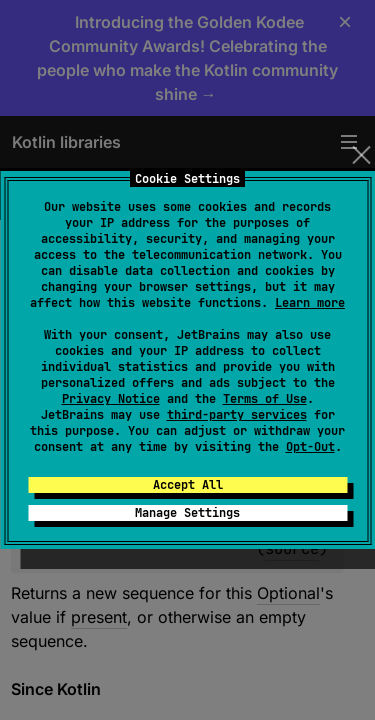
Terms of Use (265, 399)
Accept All (188, 485)
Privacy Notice (111, 399)
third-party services (237, 415)
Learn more (310, 303)
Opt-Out (310, 447)
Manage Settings (187, 513)
